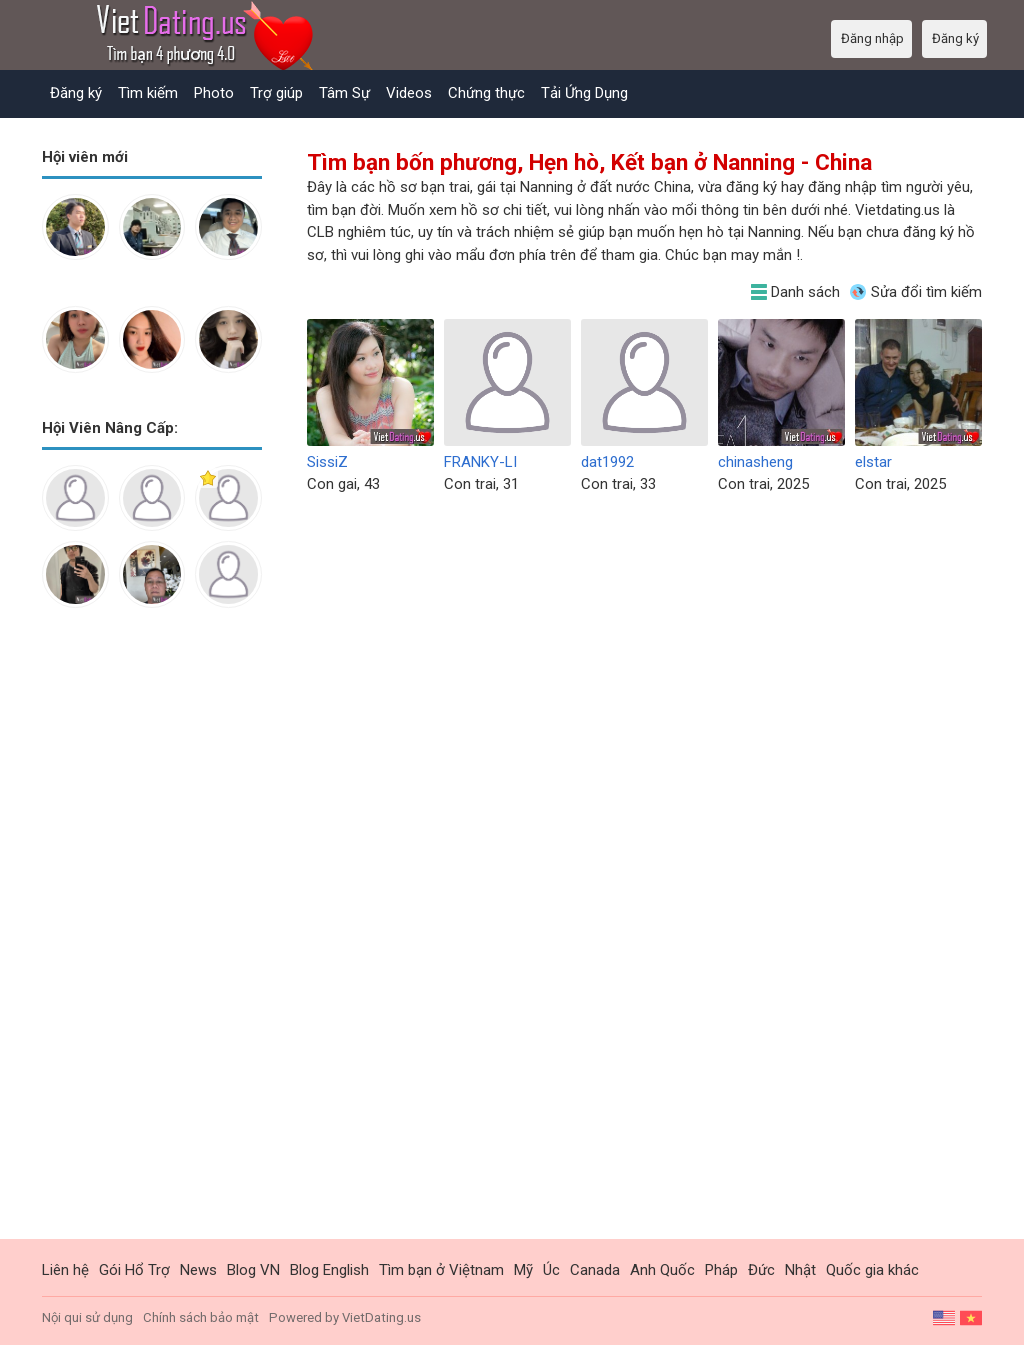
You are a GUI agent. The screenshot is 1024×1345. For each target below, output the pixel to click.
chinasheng (755, 462)
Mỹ (523, 1270)
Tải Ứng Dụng (584, 93)
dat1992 (607, 462)
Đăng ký (76, 93)
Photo (214, 93)
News (198, 1270)
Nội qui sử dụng (87, 1317)
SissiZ (327, 462)
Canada (595, 1270)
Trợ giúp (276, 93)
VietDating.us (381, 1317)
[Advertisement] (152, 939)
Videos (409, 93)
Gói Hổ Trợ (134, 1270)
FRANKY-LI (480, 462)
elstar (873, 462)
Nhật (800, 1270)
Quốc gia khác (872, 1270)
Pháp (721, 1270)
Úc (551, 1270)
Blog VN (253, 1270)
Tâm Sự (344, 93)
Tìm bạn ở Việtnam (441, 1270)
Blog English (329, 1270)
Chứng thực (486, 93)
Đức (761, 1270)
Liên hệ (65, 1270)
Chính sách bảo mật (201, 1317)
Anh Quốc (662, 1270)
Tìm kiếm (148, 93)
